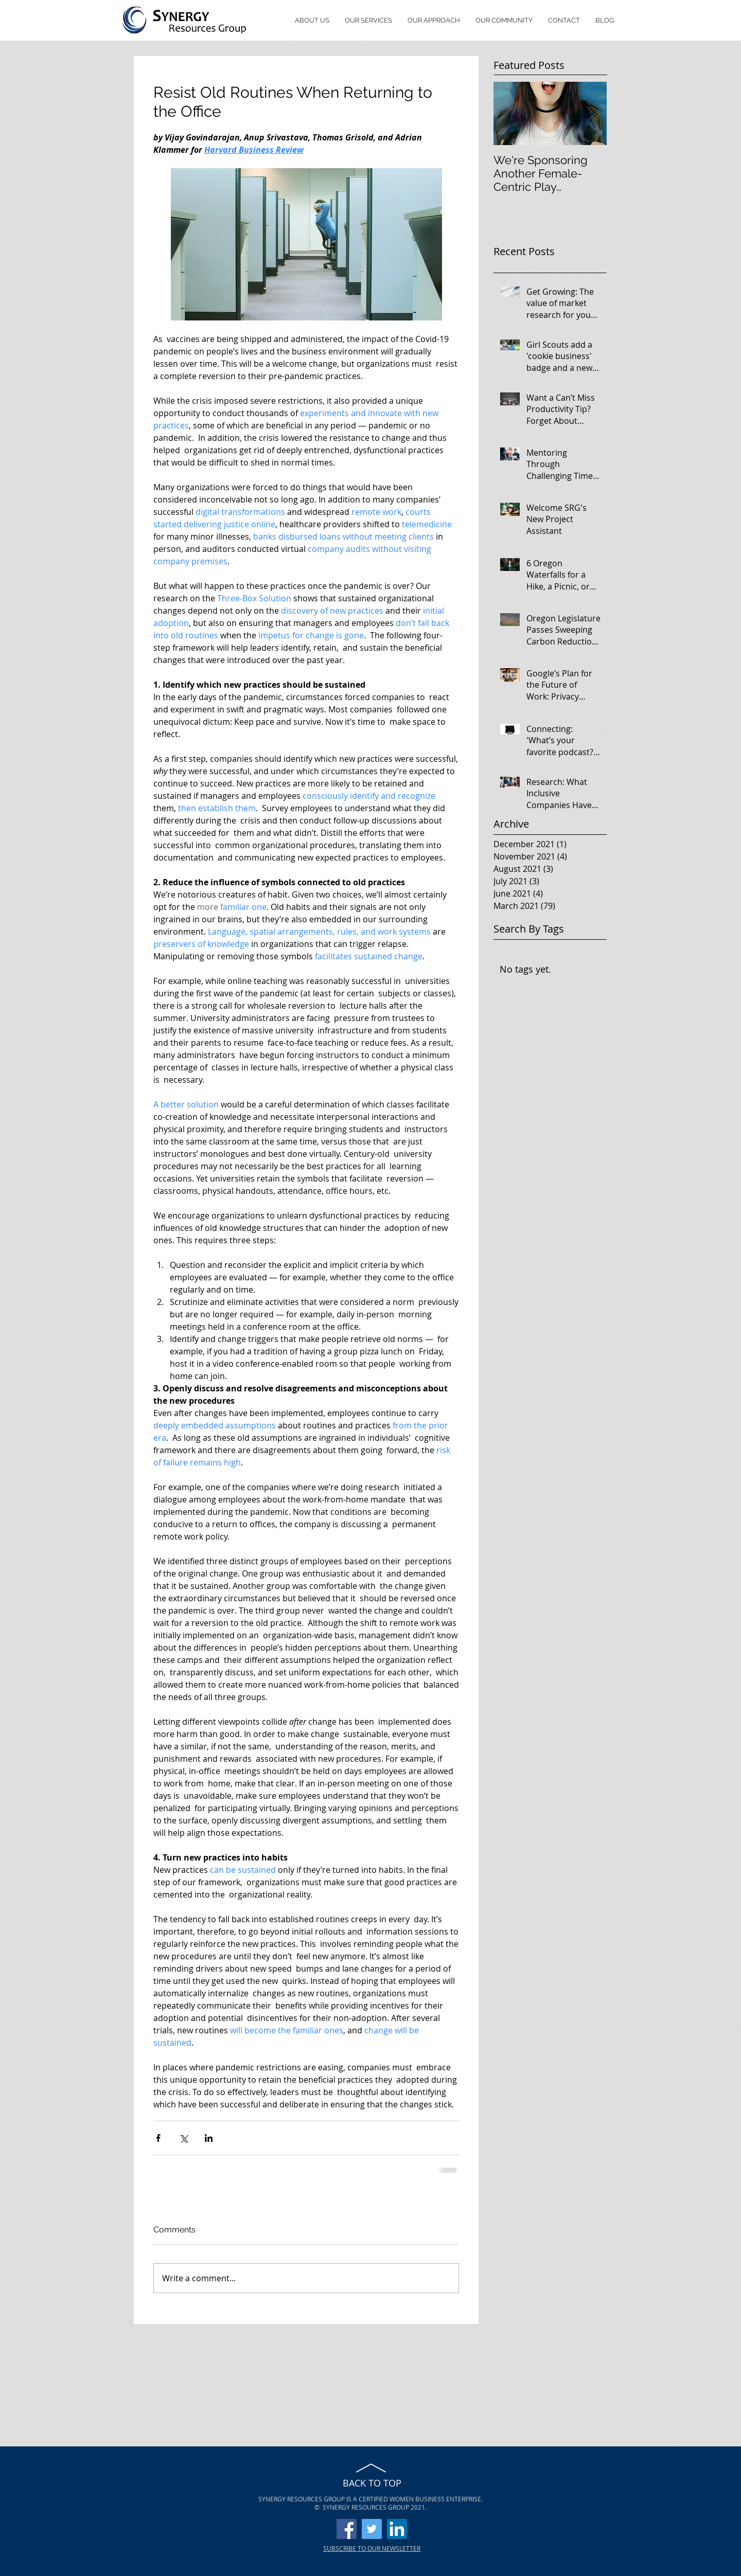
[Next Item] (590, 113)
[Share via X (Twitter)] (183, 2138)
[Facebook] (347, 2529)
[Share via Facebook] (158, 2138)
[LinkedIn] (397, 2529)
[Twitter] (372, 2529)
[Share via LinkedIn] (209, 2138)
